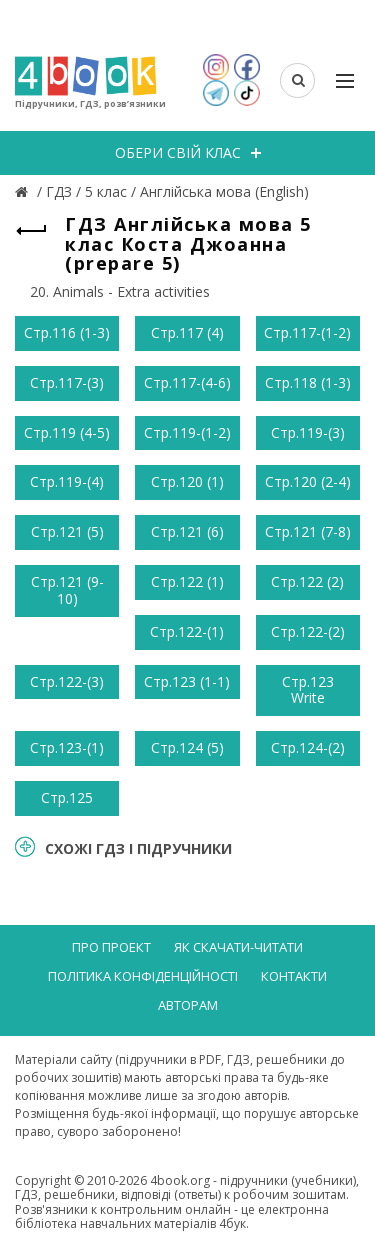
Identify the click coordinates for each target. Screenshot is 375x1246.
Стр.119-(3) (308, 432)
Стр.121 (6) (187, 531)
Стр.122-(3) (67, 681)
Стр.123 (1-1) (187, 681)
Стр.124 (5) (187, 747)
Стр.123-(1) (67, 747)
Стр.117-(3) (67, 382)
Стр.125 (67, 797)
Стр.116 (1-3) (67, 332)
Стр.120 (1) (187, 481)
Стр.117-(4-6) (187, 382)
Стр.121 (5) (67, 531)
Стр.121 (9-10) (67, 590)
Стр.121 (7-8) (308, 531)
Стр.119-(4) (67, 481)
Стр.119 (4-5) (67, 432)
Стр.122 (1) (187, 581)
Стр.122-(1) (187, 631)
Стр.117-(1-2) (307, 332)
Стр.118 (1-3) (308, 382)
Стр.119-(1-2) (187, 432)
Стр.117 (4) (187, 332)
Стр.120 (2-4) (308, 481)
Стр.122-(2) (308, 631)
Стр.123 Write (308, 690)
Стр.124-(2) (308, 747)
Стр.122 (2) (307, 581)
